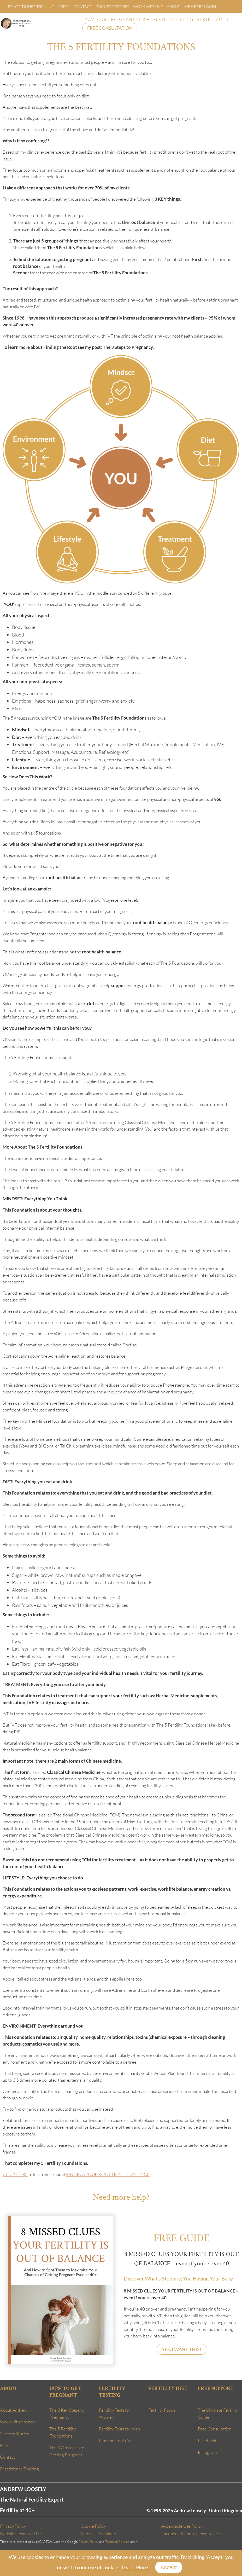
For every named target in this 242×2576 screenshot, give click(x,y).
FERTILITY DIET (213, 19)
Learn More (135, 2567)
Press (63, 6)
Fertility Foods (161, 2410)
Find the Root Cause (118, 2440)
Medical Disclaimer (99, 2533)
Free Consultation (215, 2429)
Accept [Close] (169, 2567)
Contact (82, 6)
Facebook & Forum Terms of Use (191, 2533)
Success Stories (112, 6)
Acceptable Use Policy (182, 2526)
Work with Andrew (18, 2421)
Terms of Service (117, 2541)
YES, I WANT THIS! (181, 2349)
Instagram (207, 2452)
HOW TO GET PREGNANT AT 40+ (115, 19)
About (173, 6)
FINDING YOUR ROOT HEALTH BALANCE (108, 2174)
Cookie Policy (93, 2526)
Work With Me (148, 6)
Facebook (207, 2440)
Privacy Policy (13, 2526)
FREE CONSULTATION (110, 28)
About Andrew (13, 2410)
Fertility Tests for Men (119, 2429)
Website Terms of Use (20, 2533)
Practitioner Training (31, 6)
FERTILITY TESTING (173, 19)
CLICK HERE (15, 2174)
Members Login (200, 6)
